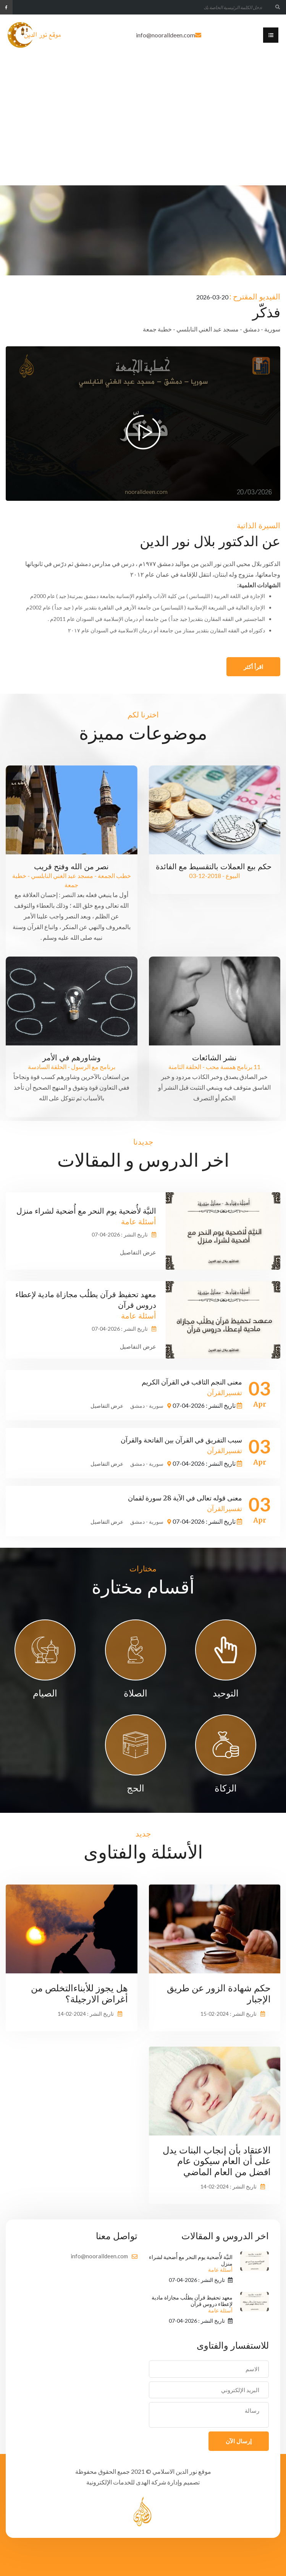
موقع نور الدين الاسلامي (181, 2471)
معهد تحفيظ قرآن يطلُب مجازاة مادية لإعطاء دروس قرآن (192, 2304)
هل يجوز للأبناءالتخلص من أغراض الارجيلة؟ (79, 1993)
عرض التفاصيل (138, 1252)
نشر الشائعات (214, 1057)
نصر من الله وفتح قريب (71, 866)
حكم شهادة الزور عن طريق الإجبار (219, 1993)
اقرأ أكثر (253, 667)
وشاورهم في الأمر (71, 1057)
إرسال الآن (239, 2441)
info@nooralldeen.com (165, 35)
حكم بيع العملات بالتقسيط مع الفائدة (214, 866)
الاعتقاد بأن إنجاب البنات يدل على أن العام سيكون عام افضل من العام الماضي (217, 2161)
